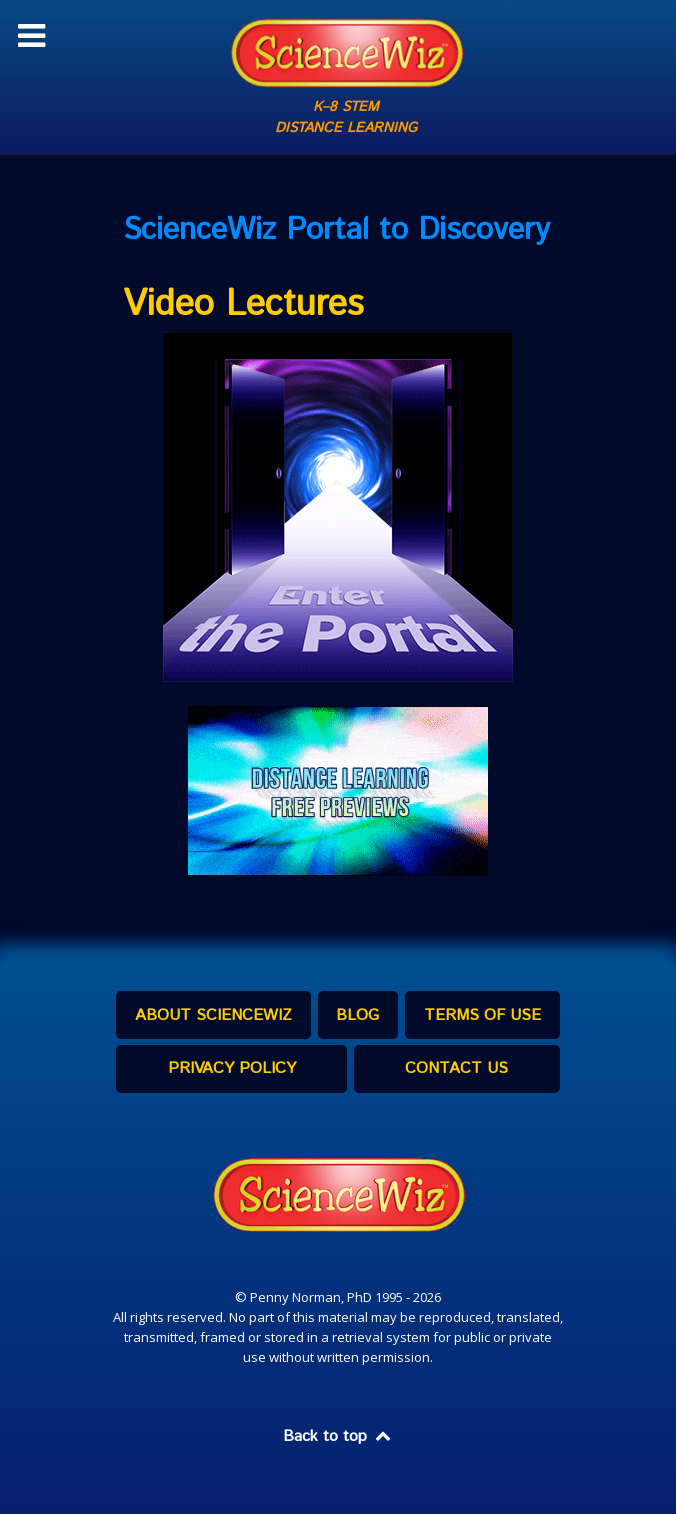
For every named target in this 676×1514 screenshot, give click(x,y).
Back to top (338, 1436)
